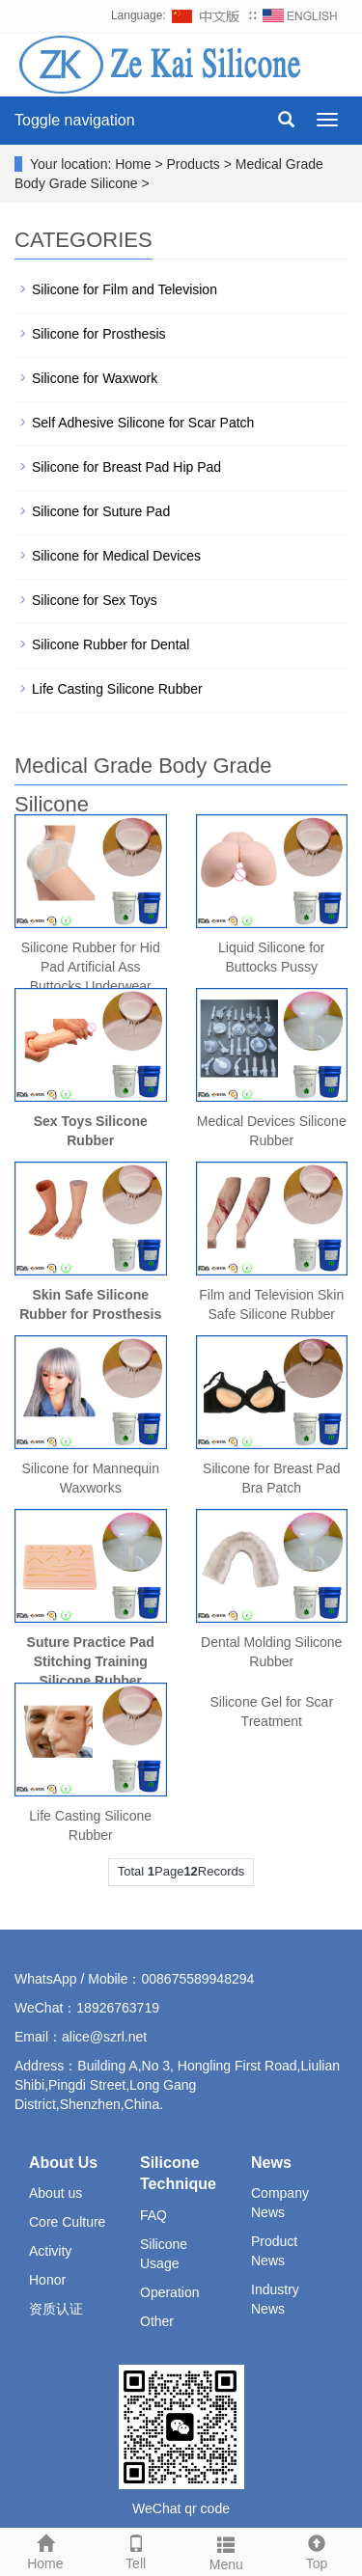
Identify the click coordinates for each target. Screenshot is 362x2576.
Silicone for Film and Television (124, 289)
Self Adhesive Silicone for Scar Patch (143, 422)
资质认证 (56, 2308)
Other (157, 2321)
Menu (226, 2551)
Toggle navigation (74, 120)
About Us (63, 2162)
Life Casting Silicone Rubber (117, 689)
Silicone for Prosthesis (99, 334)
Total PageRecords (181, 1871)
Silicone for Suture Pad (101, 511)
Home (45, 2550)
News (271, 2162)
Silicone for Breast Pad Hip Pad (126, 467)
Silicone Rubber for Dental (110, 644)
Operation (169, 2292)
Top (316, 2550)
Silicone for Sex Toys (94, 600)
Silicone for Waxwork (94, 378)
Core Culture (67, 2222)
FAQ (153, 2215)
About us (55, 2193)
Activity (50, 2251)
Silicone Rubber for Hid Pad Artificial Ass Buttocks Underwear (90, 967)
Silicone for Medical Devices (116, 555)
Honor (47, 2280)
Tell (136, 2550)
